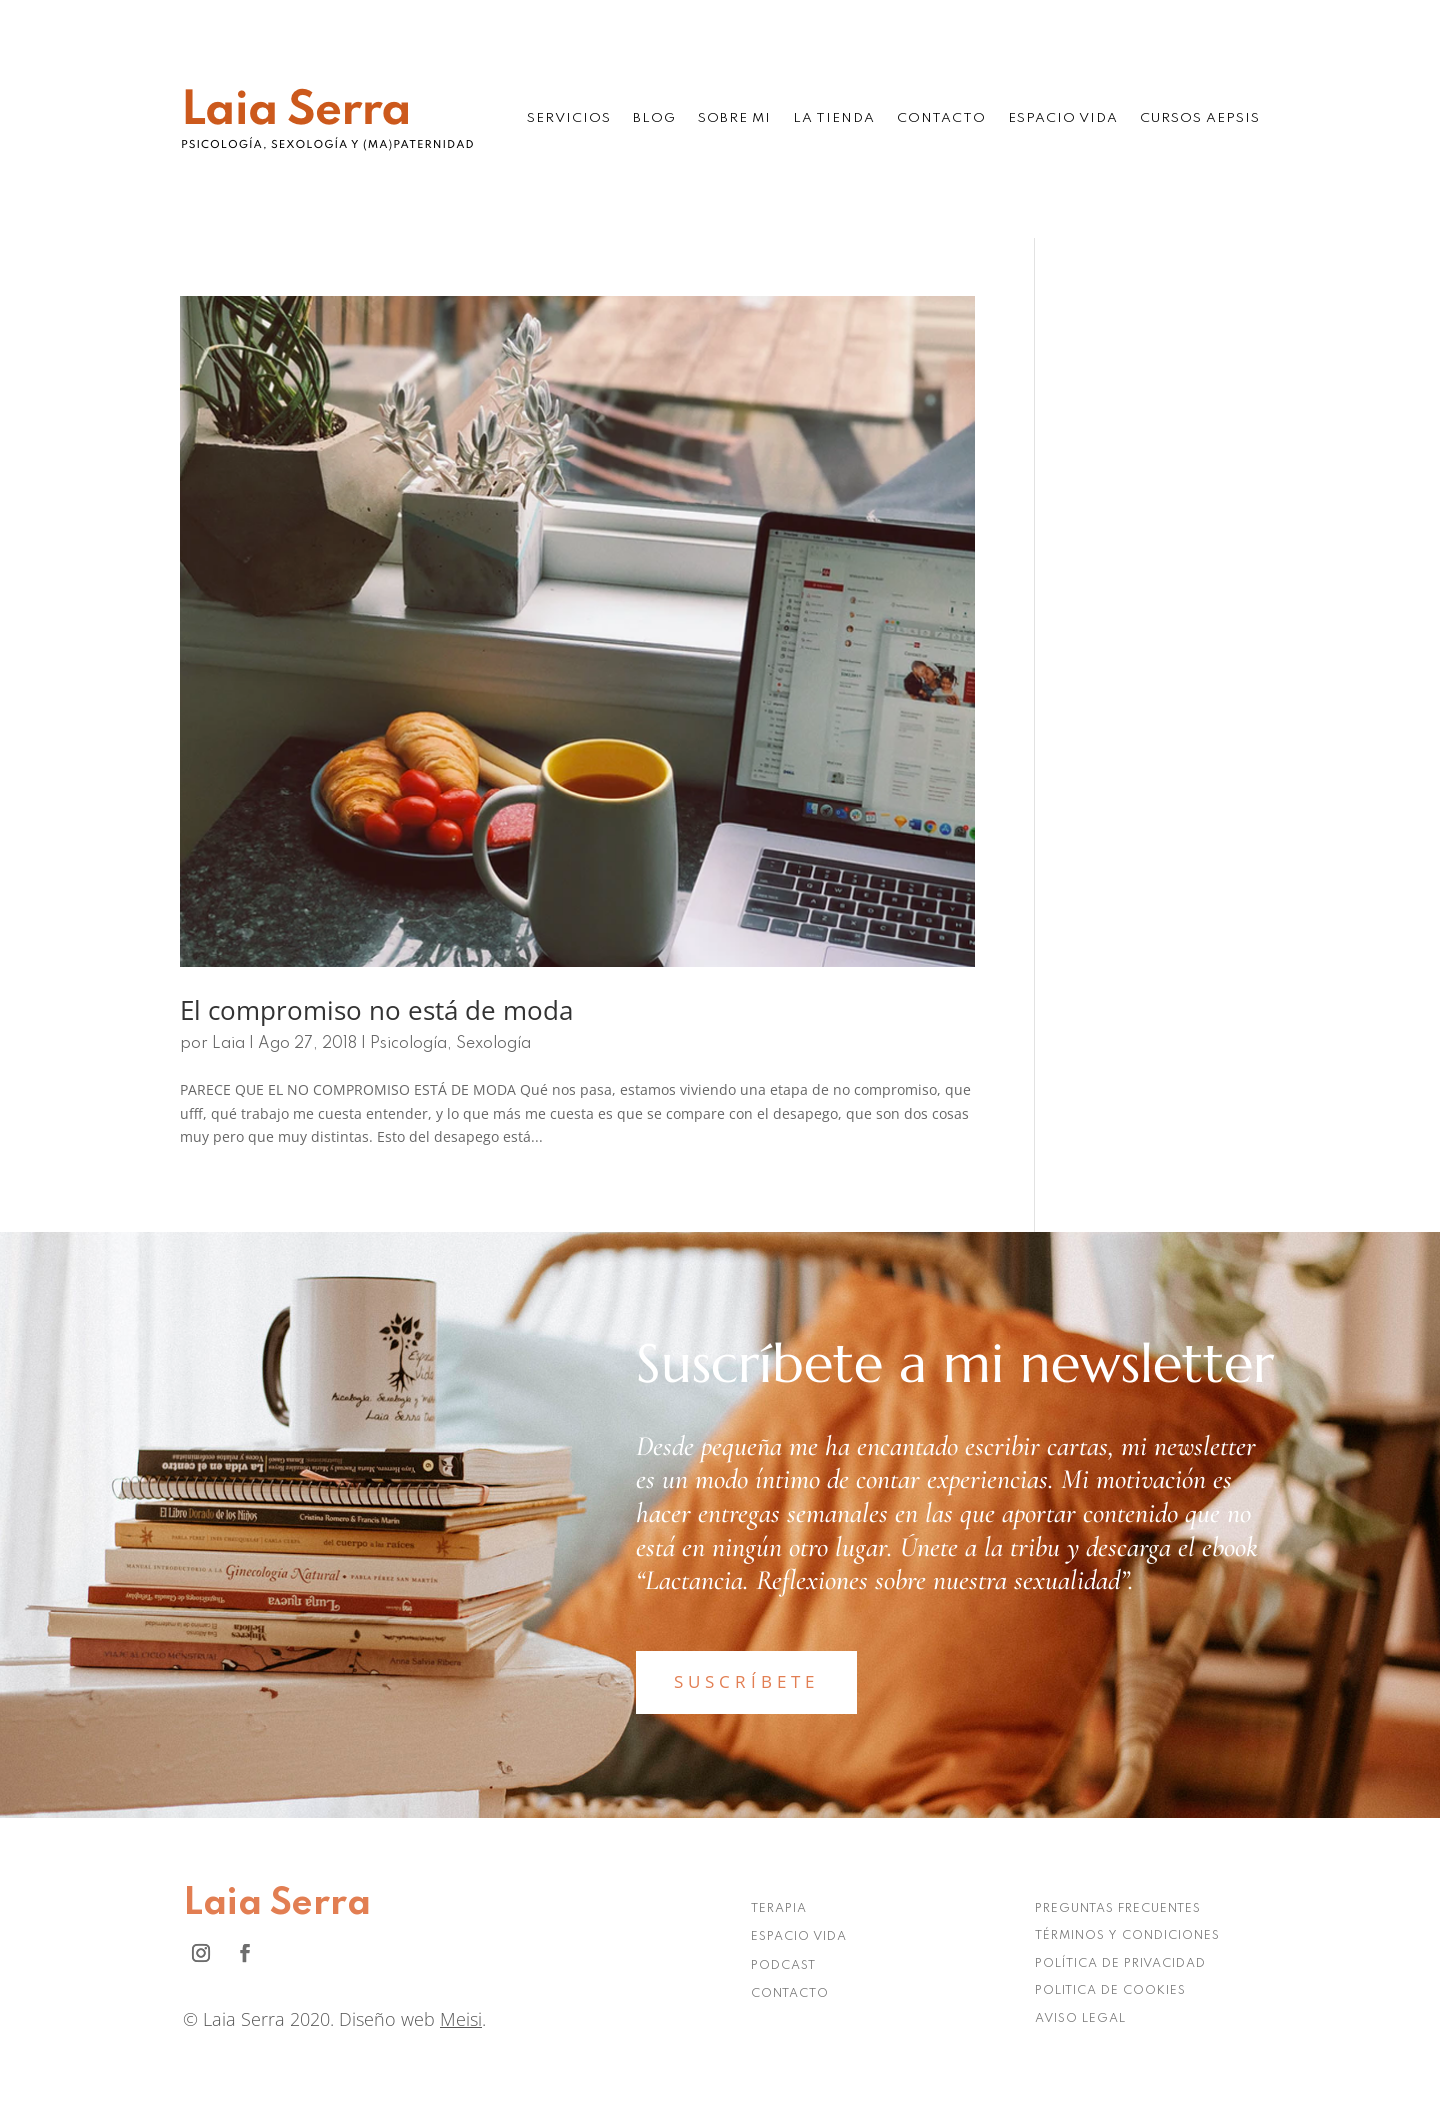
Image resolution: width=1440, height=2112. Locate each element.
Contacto (941, 118)
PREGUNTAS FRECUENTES (1118, 1909)
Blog (654, 118)
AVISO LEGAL (1080, 2019)
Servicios (569, 118)
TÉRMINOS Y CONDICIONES (1127, 1936)
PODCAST (783, 1966)
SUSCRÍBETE (746, 1681)
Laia (228, 1044)
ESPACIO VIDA (799, 1937)
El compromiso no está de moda (376, 1010)
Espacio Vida (1063, 118)
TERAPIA (779, 1909)
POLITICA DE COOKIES (1110, 1991)
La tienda (834, 118)
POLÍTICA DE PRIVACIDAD (1120, 1964)
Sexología (493, 1044)
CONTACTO (790, 1994)
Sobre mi (734, 118)
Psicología (408, 1044)
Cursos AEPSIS (1200, 118)
